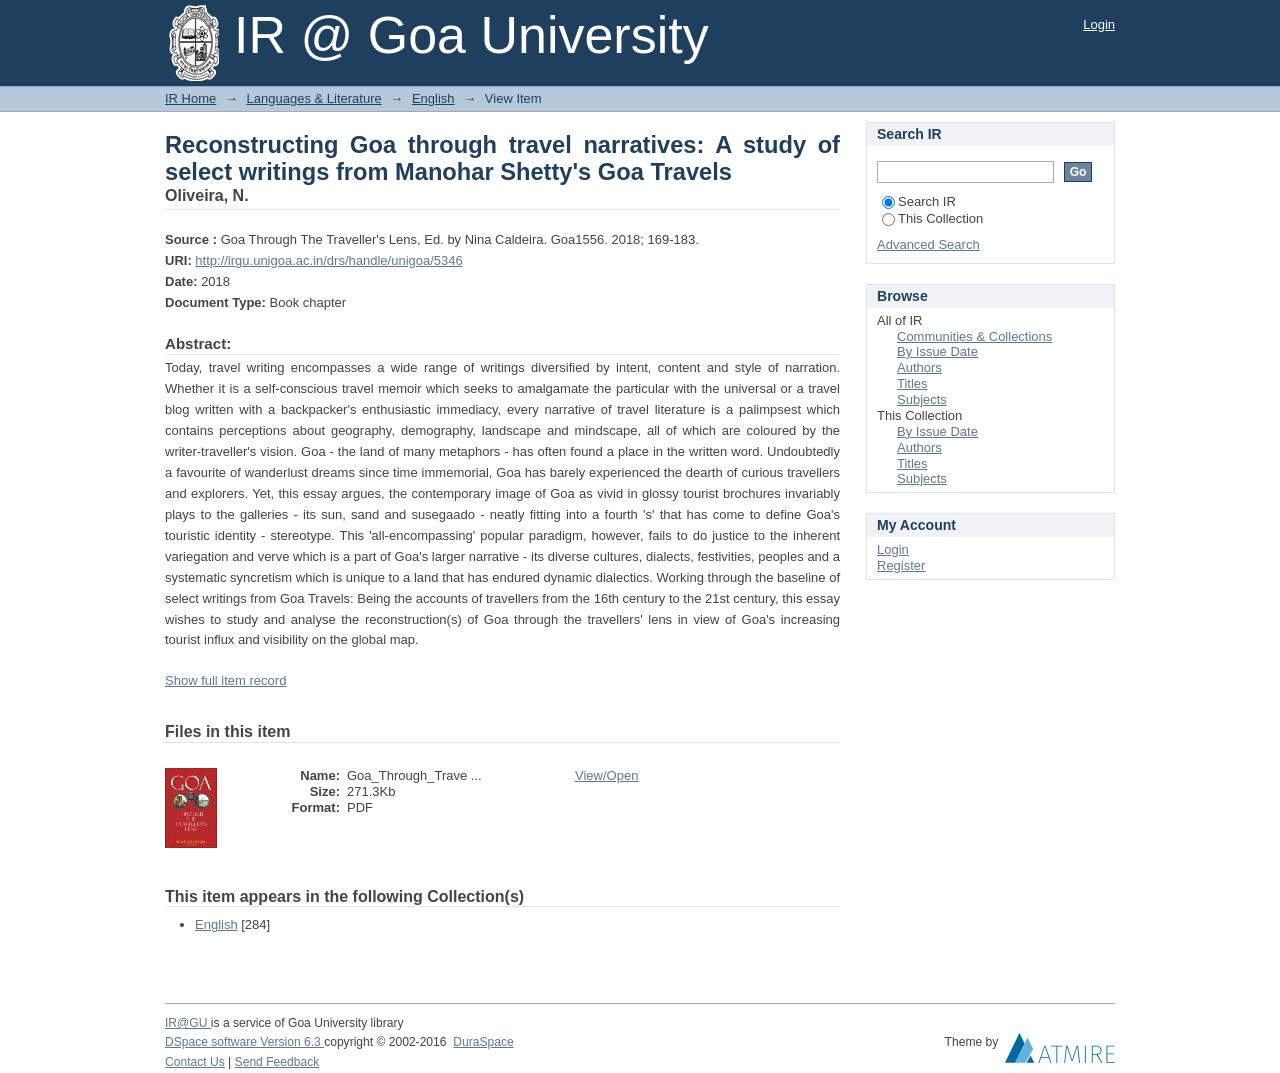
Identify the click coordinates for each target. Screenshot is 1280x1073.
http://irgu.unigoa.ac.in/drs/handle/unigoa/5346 (328, 260)
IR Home (190, 98)
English (433, 98)
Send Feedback (277, 1062)
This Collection (932, 218)
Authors (919, 367)
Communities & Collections (974, 336)
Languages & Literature (314, 98)
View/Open (606, 775)
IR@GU (188, 1023)
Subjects (922, 399)
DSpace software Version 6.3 (244, 1042)
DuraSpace (483, 1042)
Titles (912, 383)
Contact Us (195, 1062)
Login (1099, 24)
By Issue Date (937, 351)
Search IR (919, 201)
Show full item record (225, 680)
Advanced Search (928, 244)
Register (901, 565)
